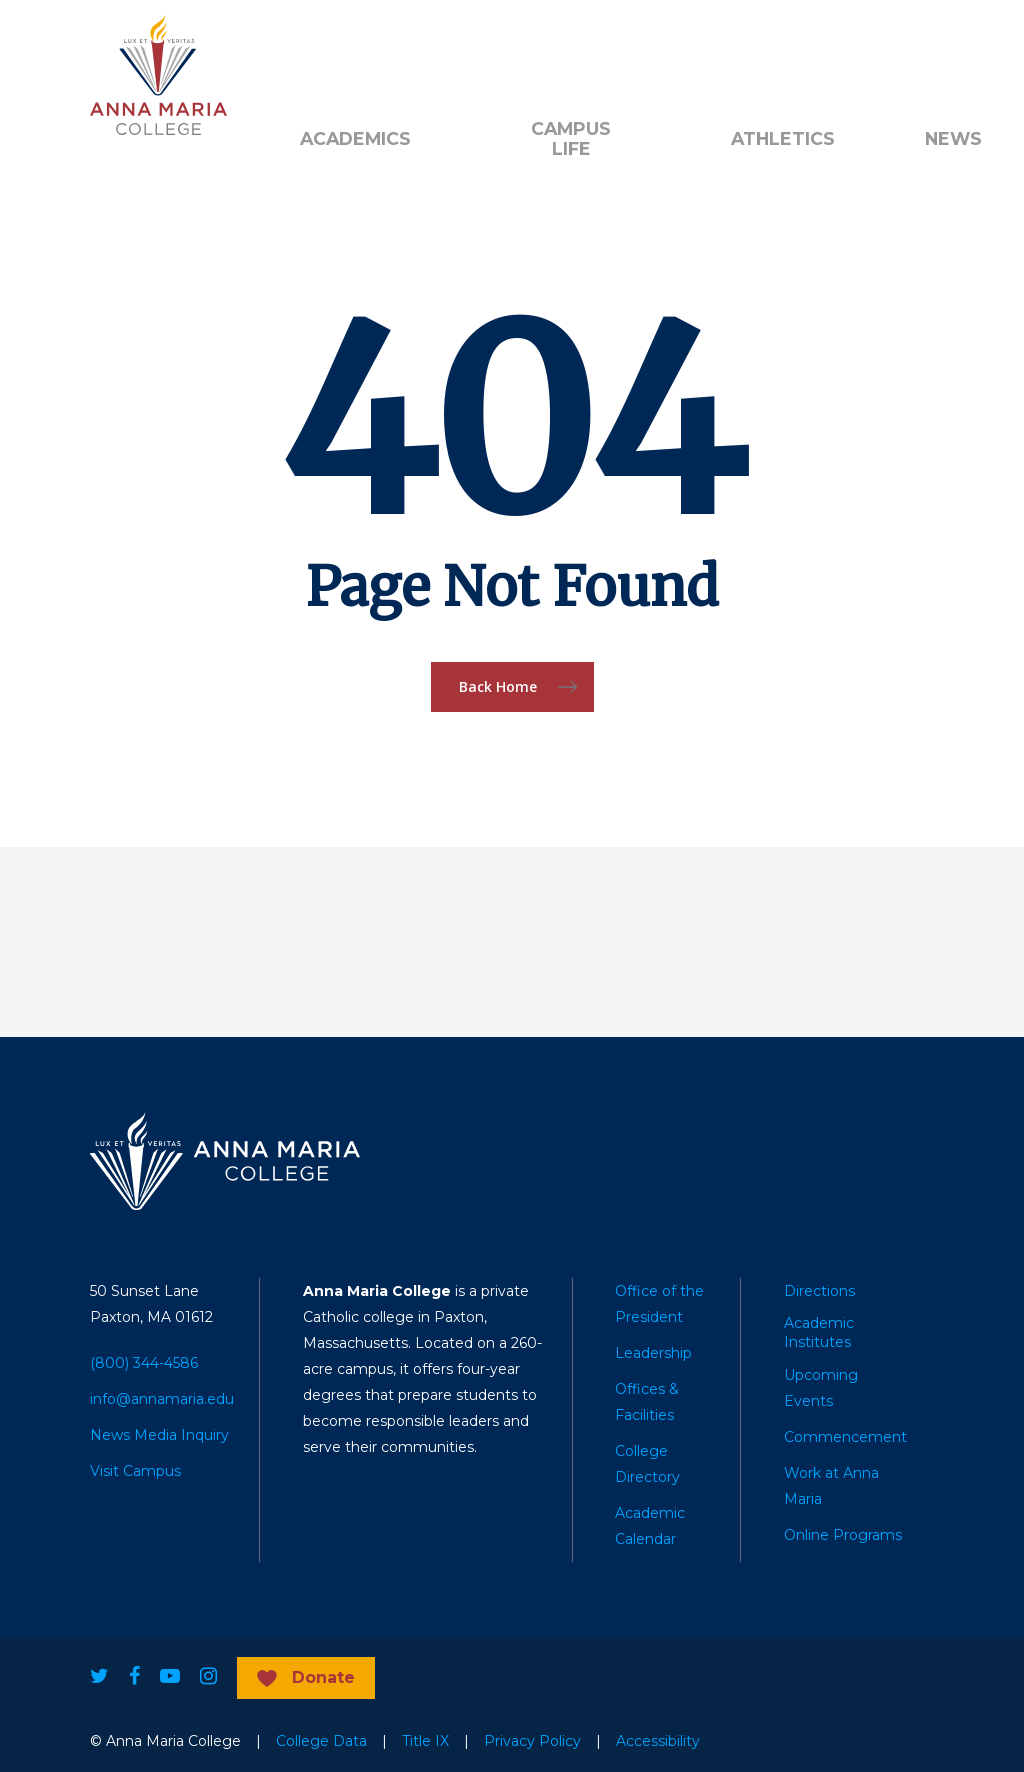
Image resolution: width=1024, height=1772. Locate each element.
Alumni (324, 51)
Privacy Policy (532, 1741)
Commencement (845, 1437)
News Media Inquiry (159, 1435)
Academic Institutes (819, 1332)
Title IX (425, 1741)
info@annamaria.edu (162, 1399)
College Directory (647, 1464)
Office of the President (659, 1304)
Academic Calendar (650, 1526)
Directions (819, 1291)
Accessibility (658, 1741)
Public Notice (649, 51)
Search (778, 51)
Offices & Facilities (647, 1402)
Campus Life (571, 139)
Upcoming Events (821, 1388)
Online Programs (843, 1535)
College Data (321, 1741)
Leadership (653, 1353)
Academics (355, 139)
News (953, 139)
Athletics (783, 139)
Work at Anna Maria (831, 1486)
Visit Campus (135, 1471)
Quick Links (522, 51)
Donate (415, 51)
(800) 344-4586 (144, 1363)
